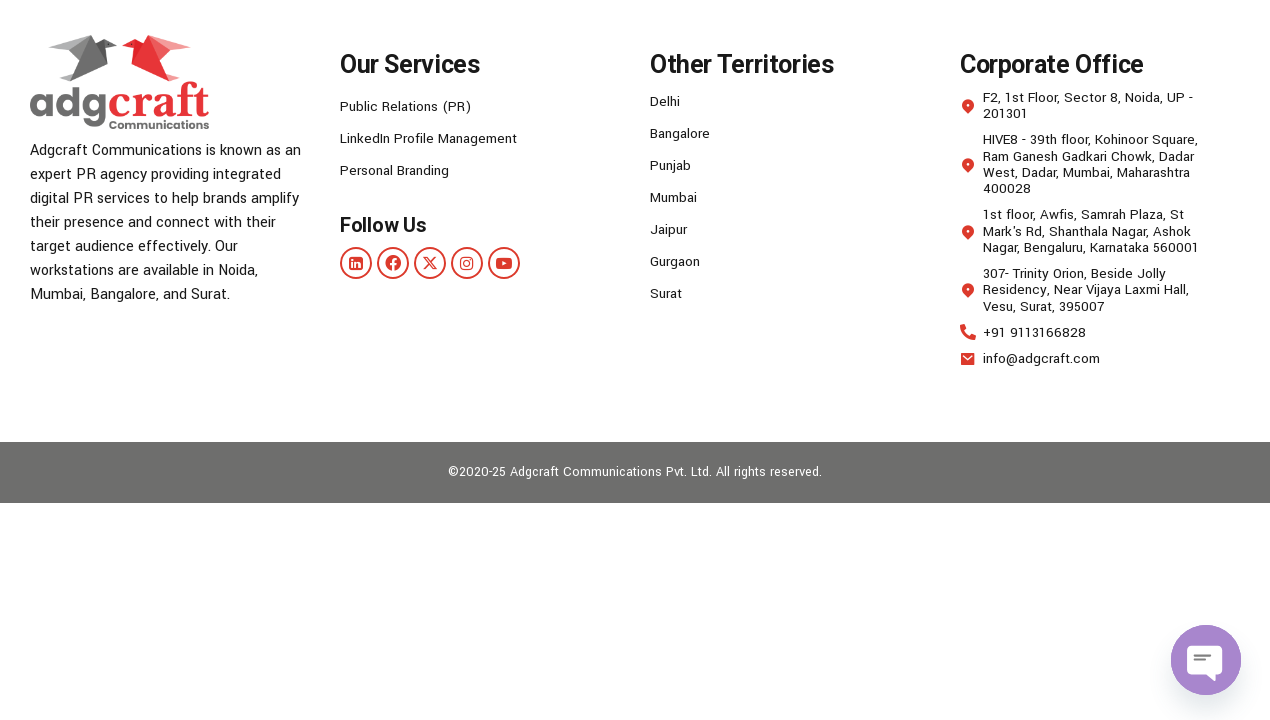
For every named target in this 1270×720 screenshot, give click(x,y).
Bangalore (683, 133)
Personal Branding (399, 170)
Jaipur (670, 229)
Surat (668, 293)
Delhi (666, 101)
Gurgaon (677, 261)
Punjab (672, 165)
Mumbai (676, 197)
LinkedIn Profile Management (436, 138)
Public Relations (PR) (411, 106)
